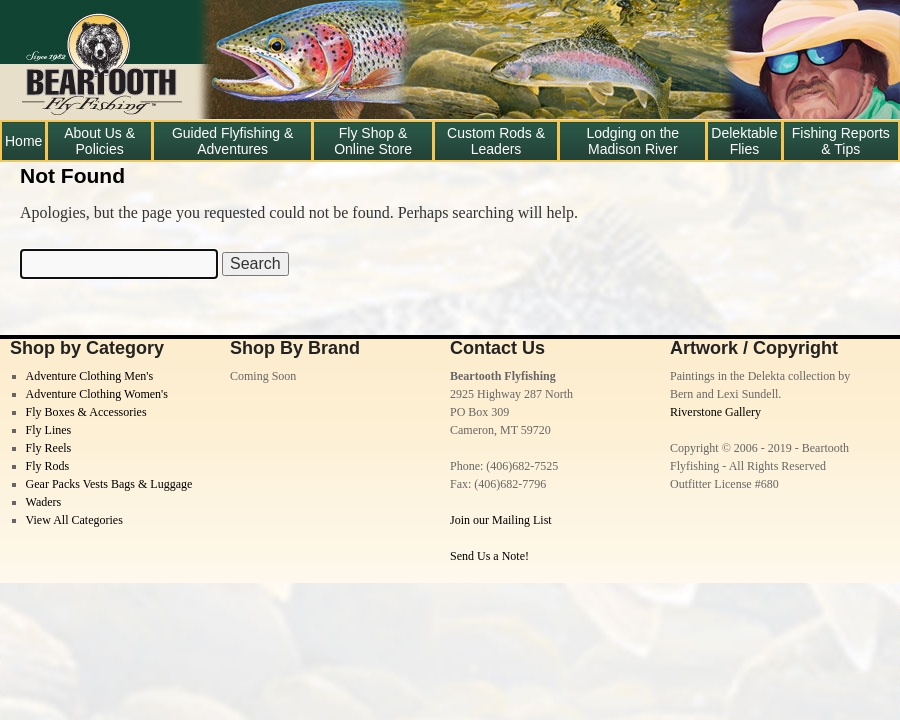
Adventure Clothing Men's (89, 376)
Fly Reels (49, 448)
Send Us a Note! (489, 556)
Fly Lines (49, 430)
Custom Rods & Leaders (496, 141)
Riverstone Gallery (715, 412)
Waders (44, 502)
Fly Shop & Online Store (373, 141)
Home (23, 141)
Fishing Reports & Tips (841, 141)
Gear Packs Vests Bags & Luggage (109, 484)
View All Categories (74, 520)
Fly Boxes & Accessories (86, 412)
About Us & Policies (99, 141)
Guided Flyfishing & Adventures (232, 141)
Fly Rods (48, 466)
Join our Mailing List (501, 520)
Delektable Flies (744, 141)
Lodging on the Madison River (633, 141)
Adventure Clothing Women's (97, 394)
